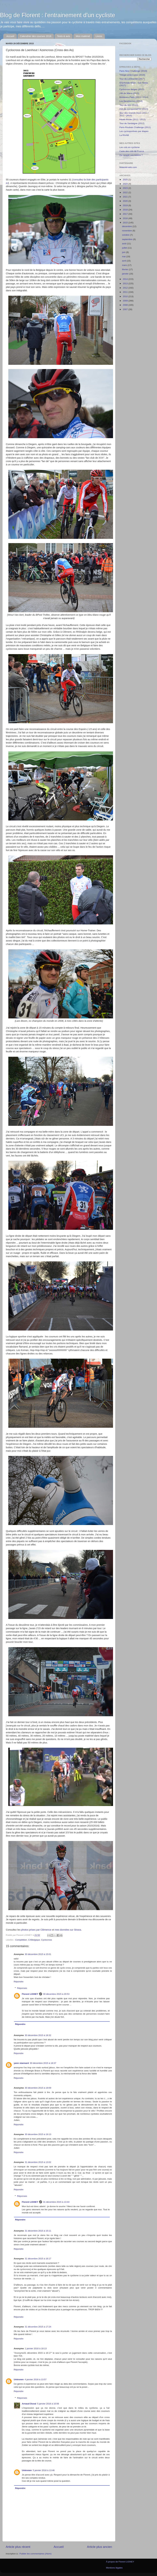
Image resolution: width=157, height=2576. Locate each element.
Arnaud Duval (29, 2403)
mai (124, 256)
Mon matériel (83, 36)
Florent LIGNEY (30, 1994)
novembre (127, 230)
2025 (125, 179)
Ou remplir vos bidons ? (131, 155)
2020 (125, 201)
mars (125, 265)
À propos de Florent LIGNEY (120, 2561)
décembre (127, 226)
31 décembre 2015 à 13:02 (38, 2162)
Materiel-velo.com (128, 167)
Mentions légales (114, 2568)
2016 (125, 218)
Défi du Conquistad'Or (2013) (133, 109)
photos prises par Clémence (36, 1929)
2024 (125, 184)
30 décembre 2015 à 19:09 (38, 2088)
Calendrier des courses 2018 (35, 36)
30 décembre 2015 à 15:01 (38, 1954)
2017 (125, 214)
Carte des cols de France (131, 151)
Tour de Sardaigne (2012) (131, 123)
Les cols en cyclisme (129, 147)
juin (124, 252)
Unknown (19, 2379)
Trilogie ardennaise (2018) (132, 75)
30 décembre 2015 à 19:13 (38, 2134)
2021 (125, 196)
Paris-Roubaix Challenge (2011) (135, 127)
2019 (125, 205)
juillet (125, 248)
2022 (125, 192)
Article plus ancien (99, 2546)
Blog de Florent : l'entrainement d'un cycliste (57, 15)
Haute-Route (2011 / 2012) (132, 119)
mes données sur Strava (68, 1929)
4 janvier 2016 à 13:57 (36, 2379)
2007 (125, 309)
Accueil (10, 36)
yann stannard (21, 2063)
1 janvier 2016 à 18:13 (36, 2348)
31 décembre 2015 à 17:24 (38, 2326)
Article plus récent (18, 2546)
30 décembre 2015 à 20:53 (56, 1994)
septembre (127, 239)
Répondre (18, 1981)
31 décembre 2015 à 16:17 (38, 2258)
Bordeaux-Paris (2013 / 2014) (133, 97)
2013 (125, 283)
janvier (125, 273)
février (125, 269)
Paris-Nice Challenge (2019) (133, 71)
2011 (125, 292)
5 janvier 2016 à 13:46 (44, 2470)
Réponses (22, 1988)
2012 (125, 288)
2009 (125, 300)
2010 (125, 296)
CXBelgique (34, 1940)
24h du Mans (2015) (129, 93)
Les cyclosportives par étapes (133, 131)
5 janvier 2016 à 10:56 (48, 2403)
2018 (125, 209)
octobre (126, 235)
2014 (125, 279)
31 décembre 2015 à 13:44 (56, 2202)
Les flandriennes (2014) (131, 101)
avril (124, 261)
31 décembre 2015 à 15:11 (38, 2231)
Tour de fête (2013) (128, 105)
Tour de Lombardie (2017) (132, 79)
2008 (125, 305)
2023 (125, 188)
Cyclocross (46, 1940)
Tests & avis (63, 36)
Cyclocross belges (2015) (131, 89)
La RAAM (124, 135)
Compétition (21, 1940)
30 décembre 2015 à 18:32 (38, 2035)
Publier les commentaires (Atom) (35, 2553)
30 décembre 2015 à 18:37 (43, 2063)
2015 (125, 222)
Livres (99, 36)
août (124, 243)
